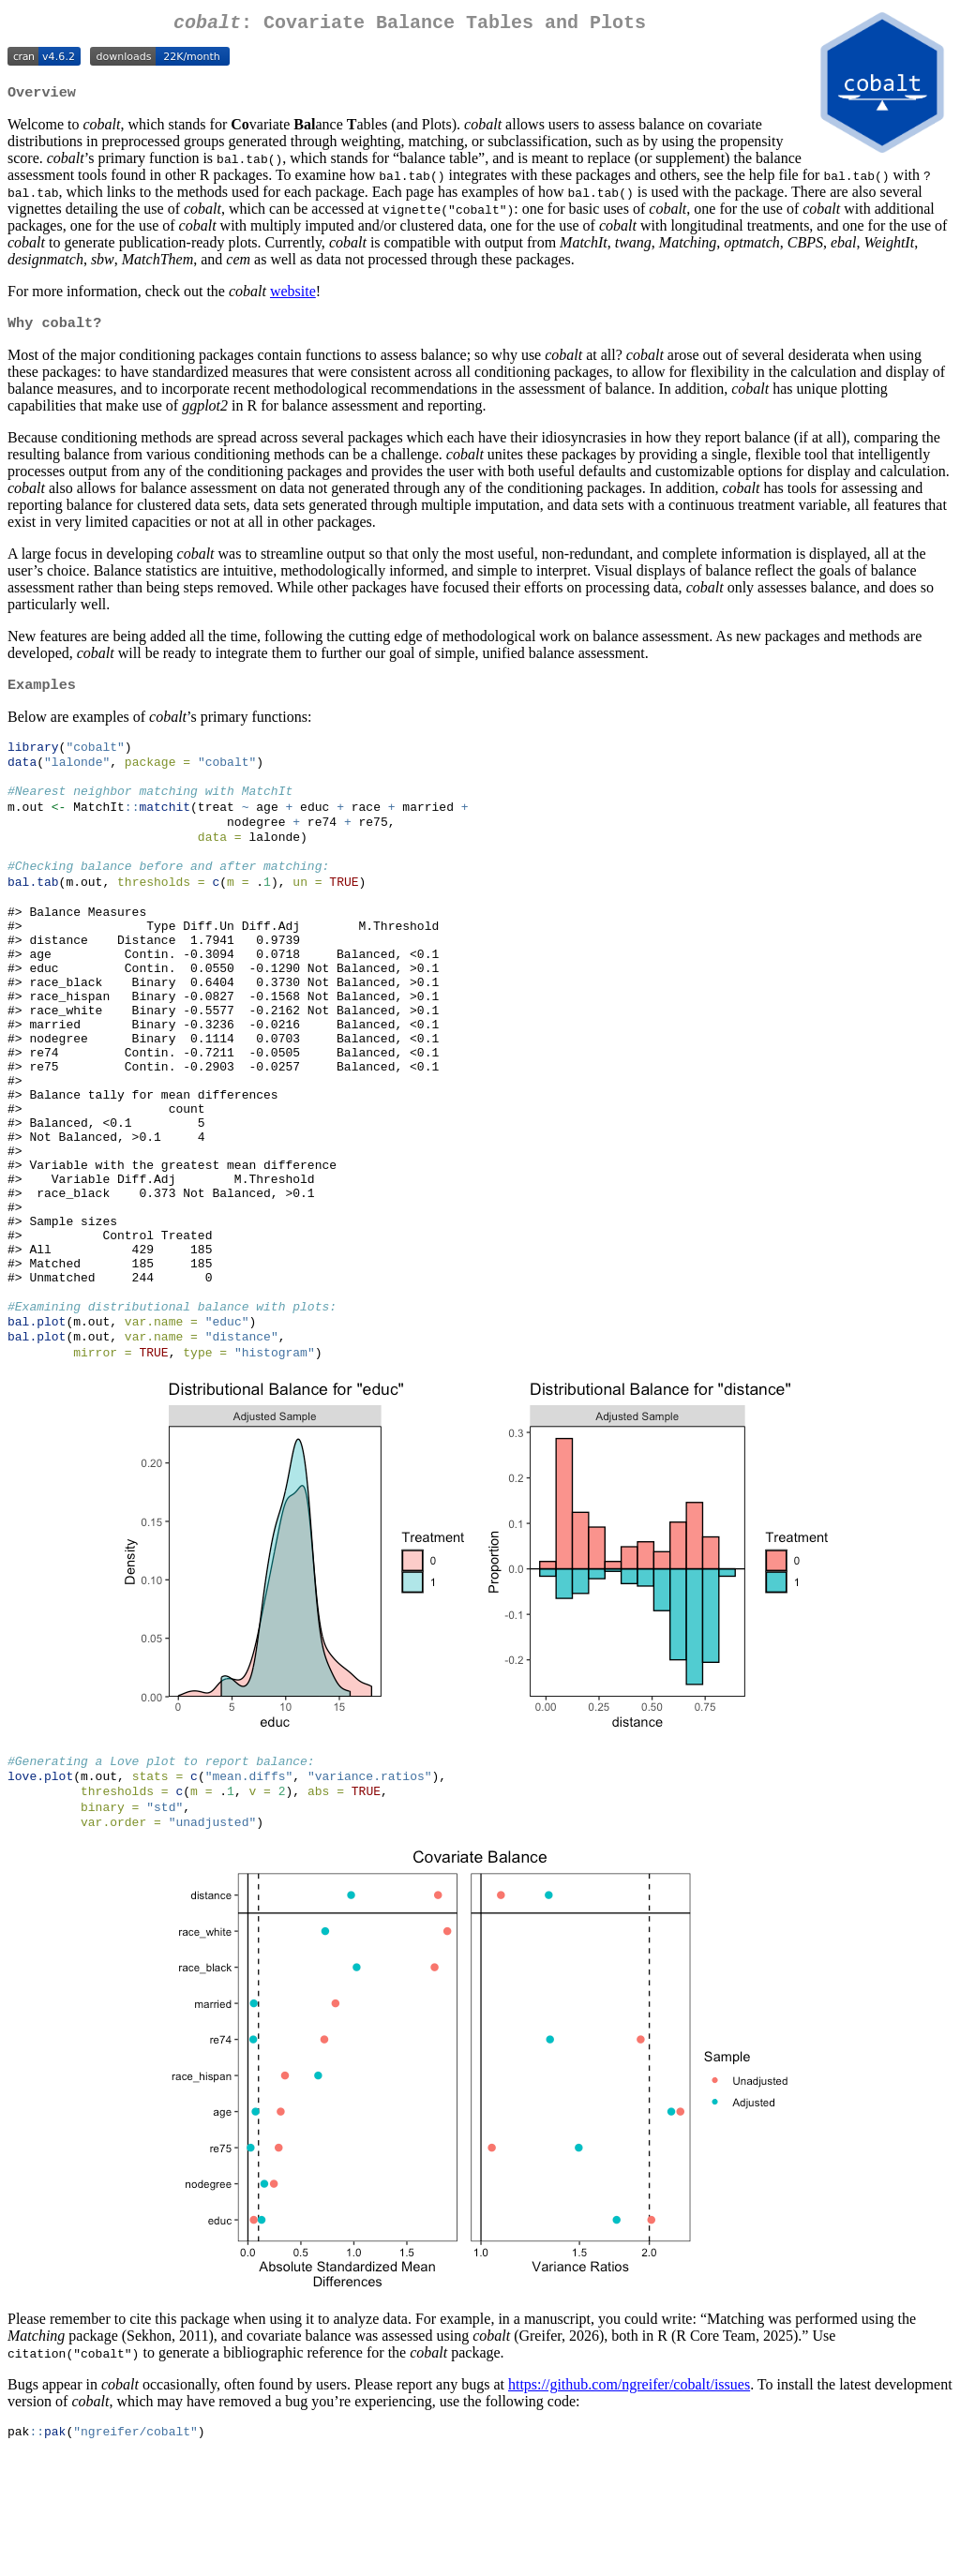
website (293, 297)
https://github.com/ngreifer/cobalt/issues (629, 2503)
